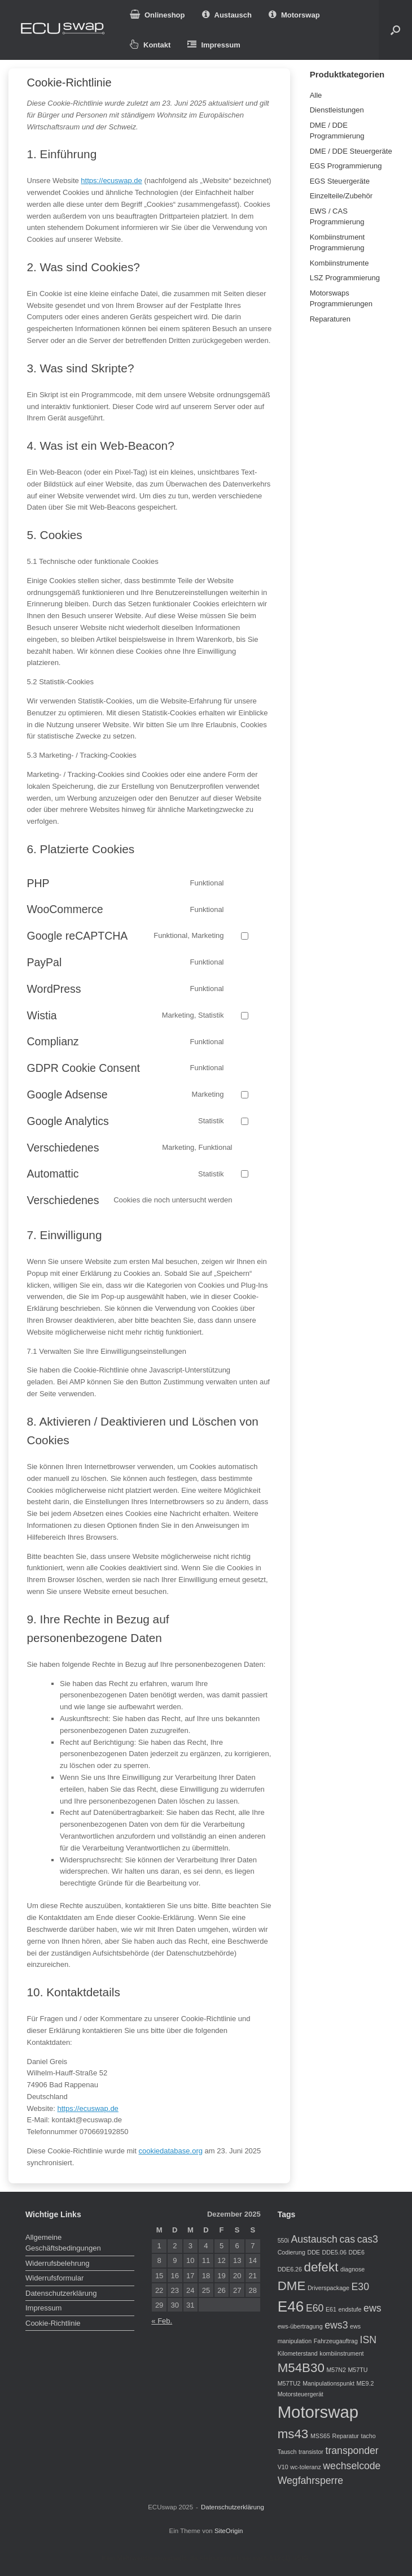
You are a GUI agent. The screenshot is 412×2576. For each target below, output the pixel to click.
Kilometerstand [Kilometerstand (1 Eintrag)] (298, 2353)
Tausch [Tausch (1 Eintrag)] (287, 2451)
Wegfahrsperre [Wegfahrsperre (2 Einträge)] (310, 2480)
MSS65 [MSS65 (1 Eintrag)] (320, 2435)
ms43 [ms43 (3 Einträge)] (293, 2434)
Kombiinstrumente (339, 263)
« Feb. (161, 2321)
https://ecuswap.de (111, 180)
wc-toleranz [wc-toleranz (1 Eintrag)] (305, 2467)
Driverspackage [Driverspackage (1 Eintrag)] (328, 2287)
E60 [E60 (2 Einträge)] (314, 2308)
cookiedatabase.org (170, 2151)
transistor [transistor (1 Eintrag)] (311, 2451)
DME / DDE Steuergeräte (351, 151)
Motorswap (294, 15)
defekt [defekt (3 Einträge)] (321, 2267)
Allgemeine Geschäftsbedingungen (63, 2243)
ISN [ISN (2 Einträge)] (368, 2339)
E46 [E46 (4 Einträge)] (291, 2306)
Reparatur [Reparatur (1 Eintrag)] (345, 2435)
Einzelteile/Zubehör (341, 196)
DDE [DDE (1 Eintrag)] (313, 2252)
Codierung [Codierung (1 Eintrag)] (291, 2252)
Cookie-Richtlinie (53, 2323)
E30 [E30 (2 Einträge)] (360, 2286)
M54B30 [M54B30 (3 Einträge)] (301, 2368)
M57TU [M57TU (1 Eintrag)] (357, 2369)
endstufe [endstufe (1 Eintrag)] (350, 2309)
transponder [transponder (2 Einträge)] (352, 2450)
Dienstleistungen (337, 110)
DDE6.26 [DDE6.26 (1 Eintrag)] (290, 2269)
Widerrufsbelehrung (57, 2263)
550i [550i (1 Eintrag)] (283, 2240)
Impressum (213, 45)
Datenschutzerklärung (61, 2293)
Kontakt (150, 45)
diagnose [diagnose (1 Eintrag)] (352, 2269)
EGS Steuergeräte (340, 181)
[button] (395, 30)
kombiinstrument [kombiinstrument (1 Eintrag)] (341, 2353)
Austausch (227, 15)
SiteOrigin (228, 2530)
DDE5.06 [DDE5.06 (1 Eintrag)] (334, 2252)
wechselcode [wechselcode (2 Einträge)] (351, 2465)
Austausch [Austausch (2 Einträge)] (314, 2239)
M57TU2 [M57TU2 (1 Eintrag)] (289, 2383)
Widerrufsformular (54, 2278)
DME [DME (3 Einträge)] (292, 2286)
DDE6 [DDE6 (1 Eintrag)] (356, 2252)
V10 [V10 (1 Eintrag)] (283, 2467)
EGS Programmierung (346, 166)
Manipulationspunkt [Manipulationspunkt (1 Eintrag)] (328, 2383)
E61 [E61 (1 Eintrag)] (331, 2309)
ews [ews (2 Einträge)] (372, 2308)
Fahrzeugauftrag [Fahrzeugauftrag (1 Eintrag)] (336, 2341)
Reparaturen (330, 319)
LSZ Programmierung (345, 277)
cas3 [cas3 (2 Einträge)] (367, 2239)
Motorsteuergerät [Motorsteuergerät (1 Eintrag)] (300, 2394)
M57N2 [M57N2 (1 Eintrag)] (335, 2369)
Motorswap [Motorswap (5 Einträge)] (318, 2412)
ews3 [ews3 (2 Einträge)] (336, 2325)
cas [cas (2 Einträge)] (347, 2239)
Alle (316, 95)
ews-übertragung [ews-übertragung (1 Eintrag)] (300, 2326)
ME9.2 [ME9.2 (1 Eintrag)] (365, 2383)
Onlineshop (157, 15)
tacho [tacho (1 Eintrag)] (368, 2435)
